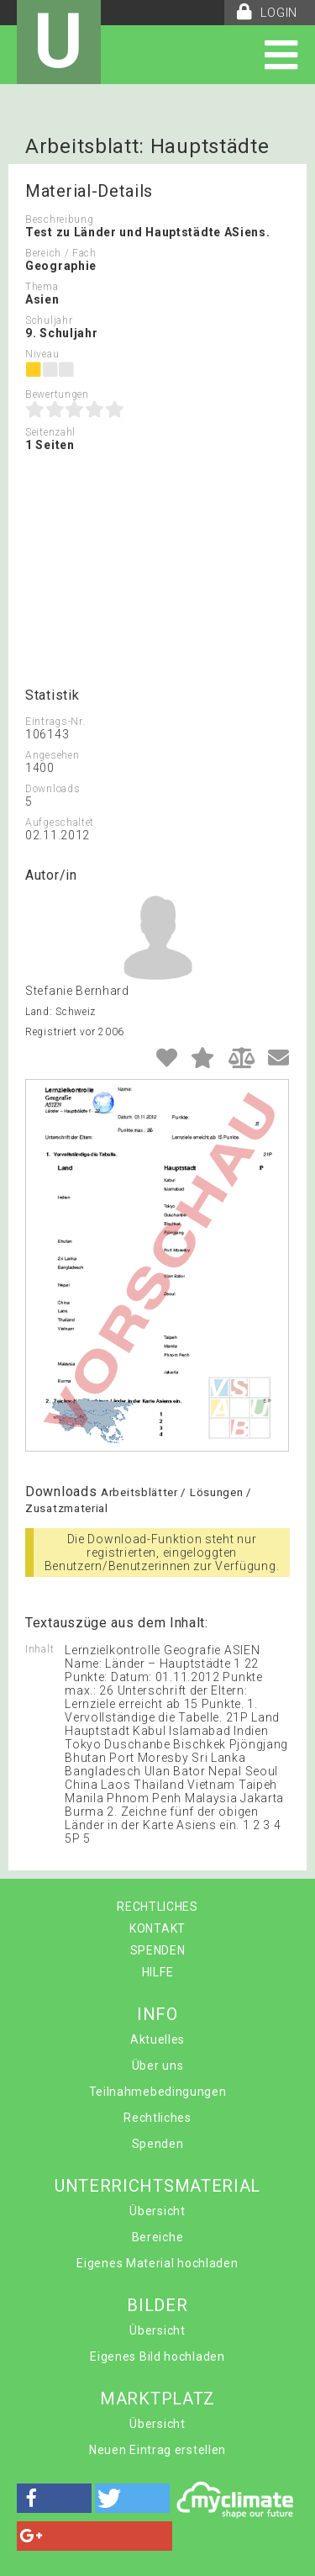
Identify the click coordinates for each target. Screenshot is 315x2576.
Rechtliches (157, 2117)
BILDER (157, 2305)
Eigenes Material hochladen (157, 2263)
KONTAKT (157, 1928)
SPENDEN (158, 1950)
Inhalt (39, 1649)
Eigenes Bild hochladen (157, 2356)
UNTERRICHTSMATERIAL (157, 2186)
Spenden (158, 2143)
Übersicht (157, 2211)
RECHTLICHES (157, 1906)
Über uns (158, 2065)
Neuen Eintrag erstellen (157, 2450)
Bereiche (158, 2237)
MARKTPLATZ (157, 2398)
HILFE (158, 1972)
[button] (54, 2498)
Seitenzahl (50, 432)
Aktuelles (157, 2039)
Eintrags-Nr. (55, 721)
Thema (42, 287)
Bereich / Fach (61, 253)
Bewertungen (57, 394)
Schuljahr (48, 320)
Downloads (52, 789)
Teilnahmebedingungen (158, 2091)
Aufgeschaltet (59, 822)
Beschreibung (59, 219)
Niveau (42, 354)
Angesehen (52, 755)
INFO (157, 2014)
